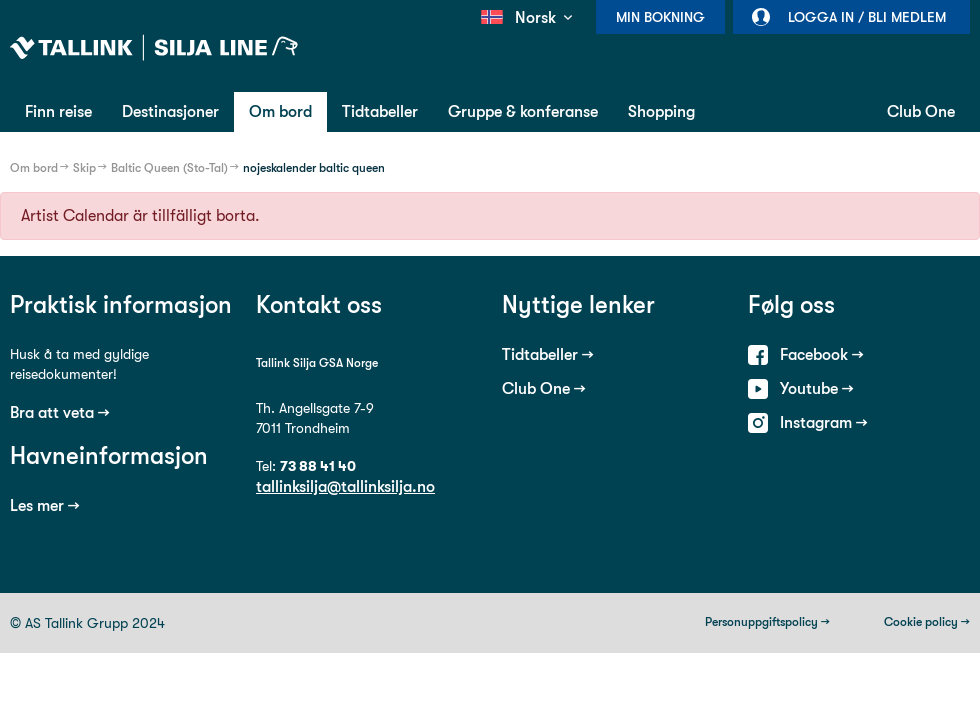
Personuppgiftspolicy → (767, 622)
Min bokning (660, 17)
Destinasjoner (170, 111)
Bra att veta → (60, 412)
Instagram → (824, 422)
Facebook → (822, 354)
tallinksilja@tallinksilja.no (345, 486)
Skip (84, 168)
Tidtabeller (380, 111)
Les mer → (45, 505)
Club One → (544, 388)
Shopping (661, 111)
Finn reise (58, 111)
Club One (921, 111)
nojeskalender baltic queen (314, 168)
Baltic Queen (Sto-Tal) (169, 168)
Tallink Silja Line (154, 48)
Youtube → (817, 388)
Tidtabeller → (548, 354)
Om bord (280, 111)
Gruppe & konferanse (523, 111)
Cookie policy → (927, 622)
